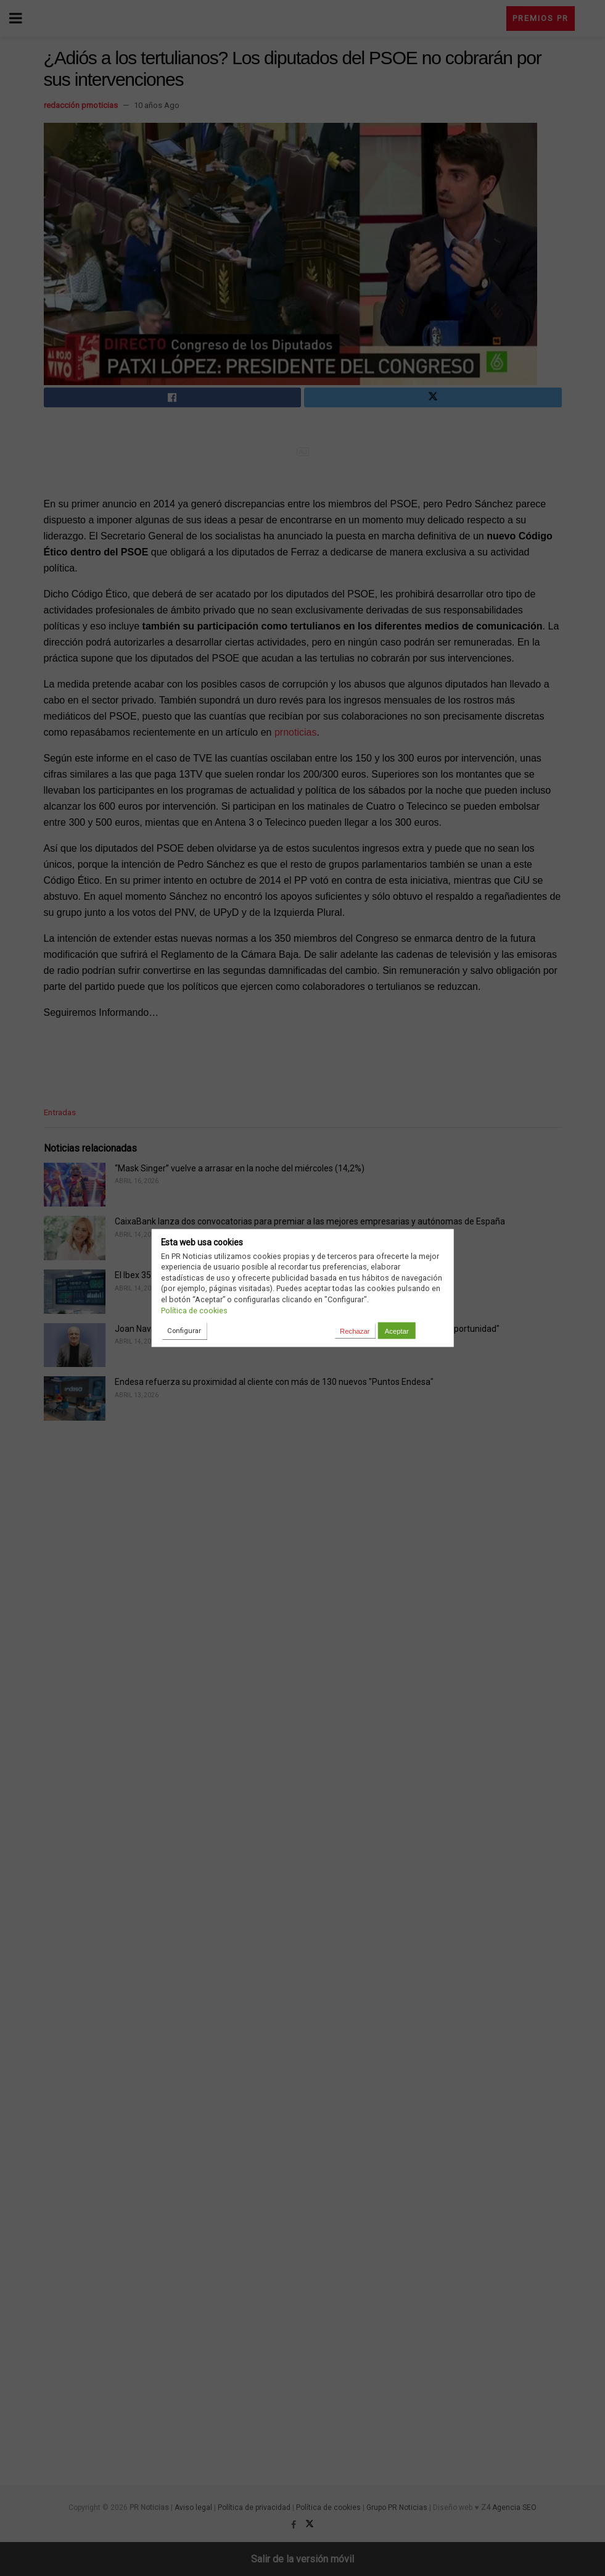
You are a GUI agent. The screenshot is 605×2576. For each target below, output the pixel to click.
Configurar (184, 1330)
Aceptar (397, 1330)
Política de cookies (194, 1310)
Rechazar (354, 1330)
